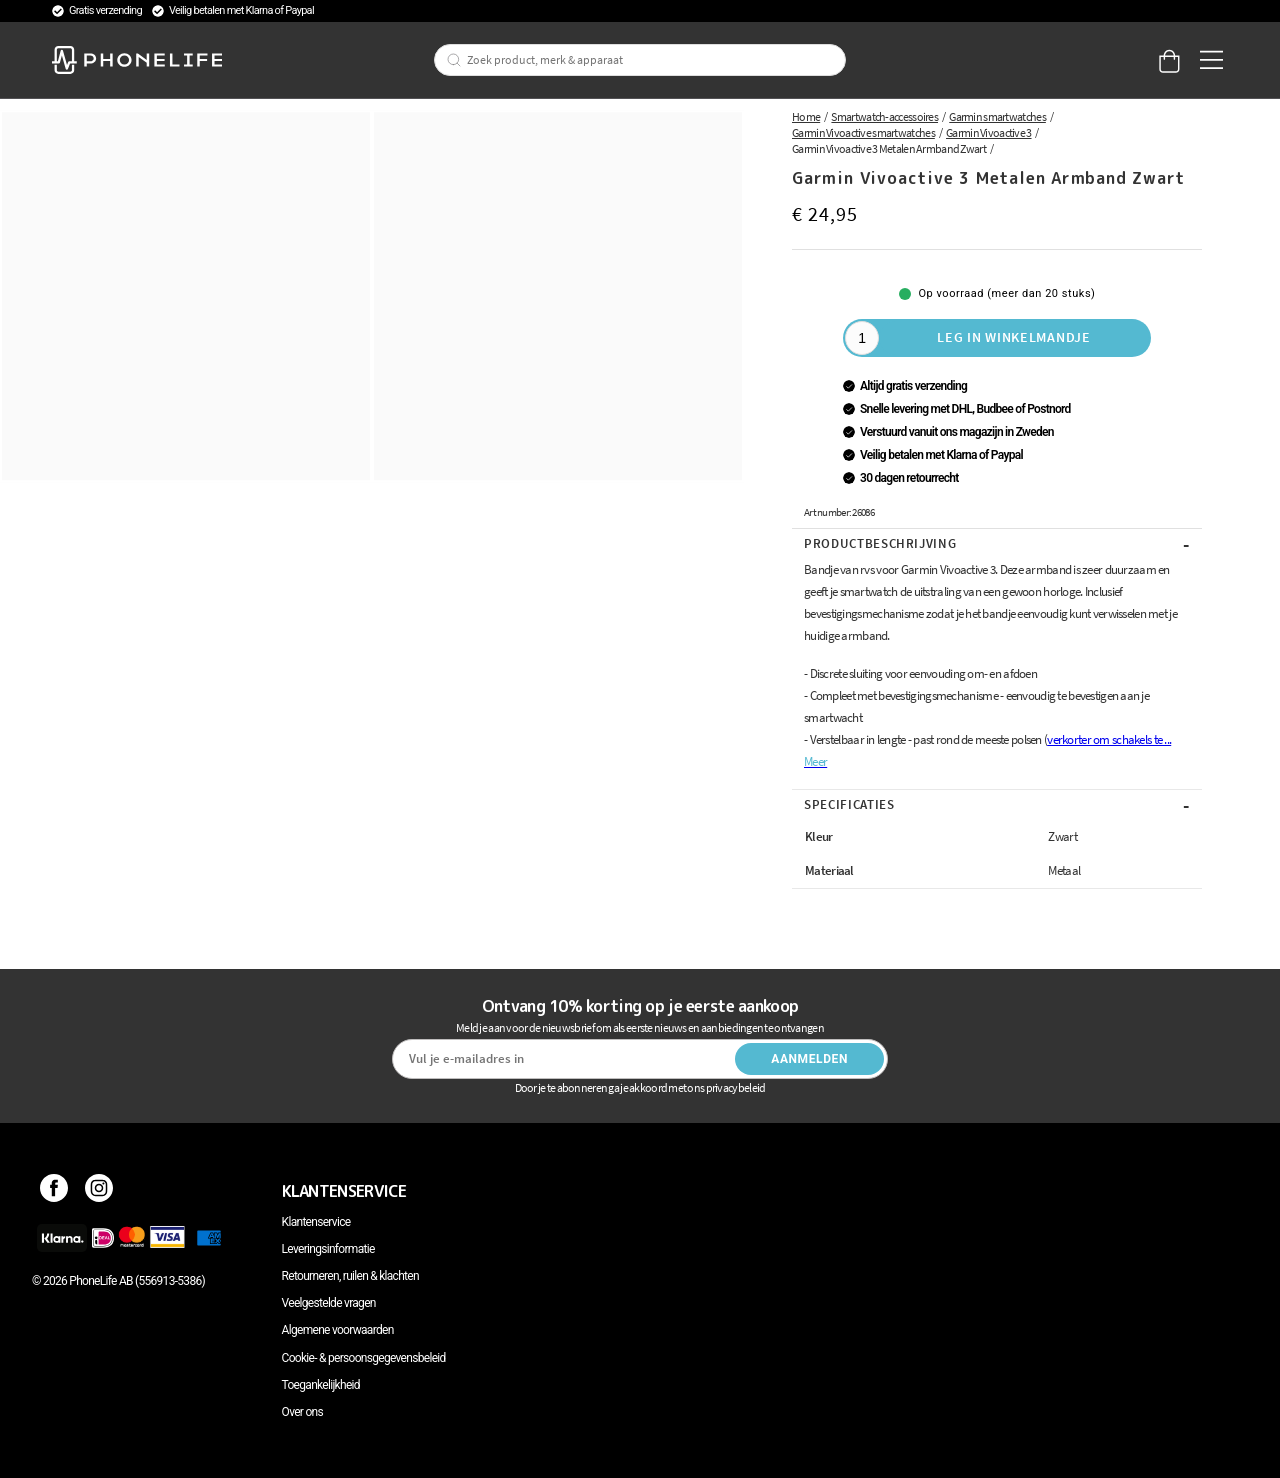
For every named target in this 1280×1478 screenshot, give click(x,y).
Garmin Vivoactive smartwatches (863, 132)
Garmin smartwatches (997, 116)
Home (806, 116)
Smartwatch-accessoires (884, 116)
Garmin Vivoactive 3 (989, 132)
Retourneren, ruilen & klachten (350, 1276)
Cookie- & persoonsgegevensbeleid (364, 1358)
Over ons (302, 1412)
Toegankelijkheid (321, 1385)
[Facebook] (54, 1191)
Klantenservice (316, 1222)
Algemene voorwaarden (338, 1330)
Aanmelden (809, 1059)
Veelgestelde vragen (329, 1303)
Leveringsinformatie (328, 1249)
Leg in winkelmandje (1013, 337)
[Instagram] (99, 1191)
